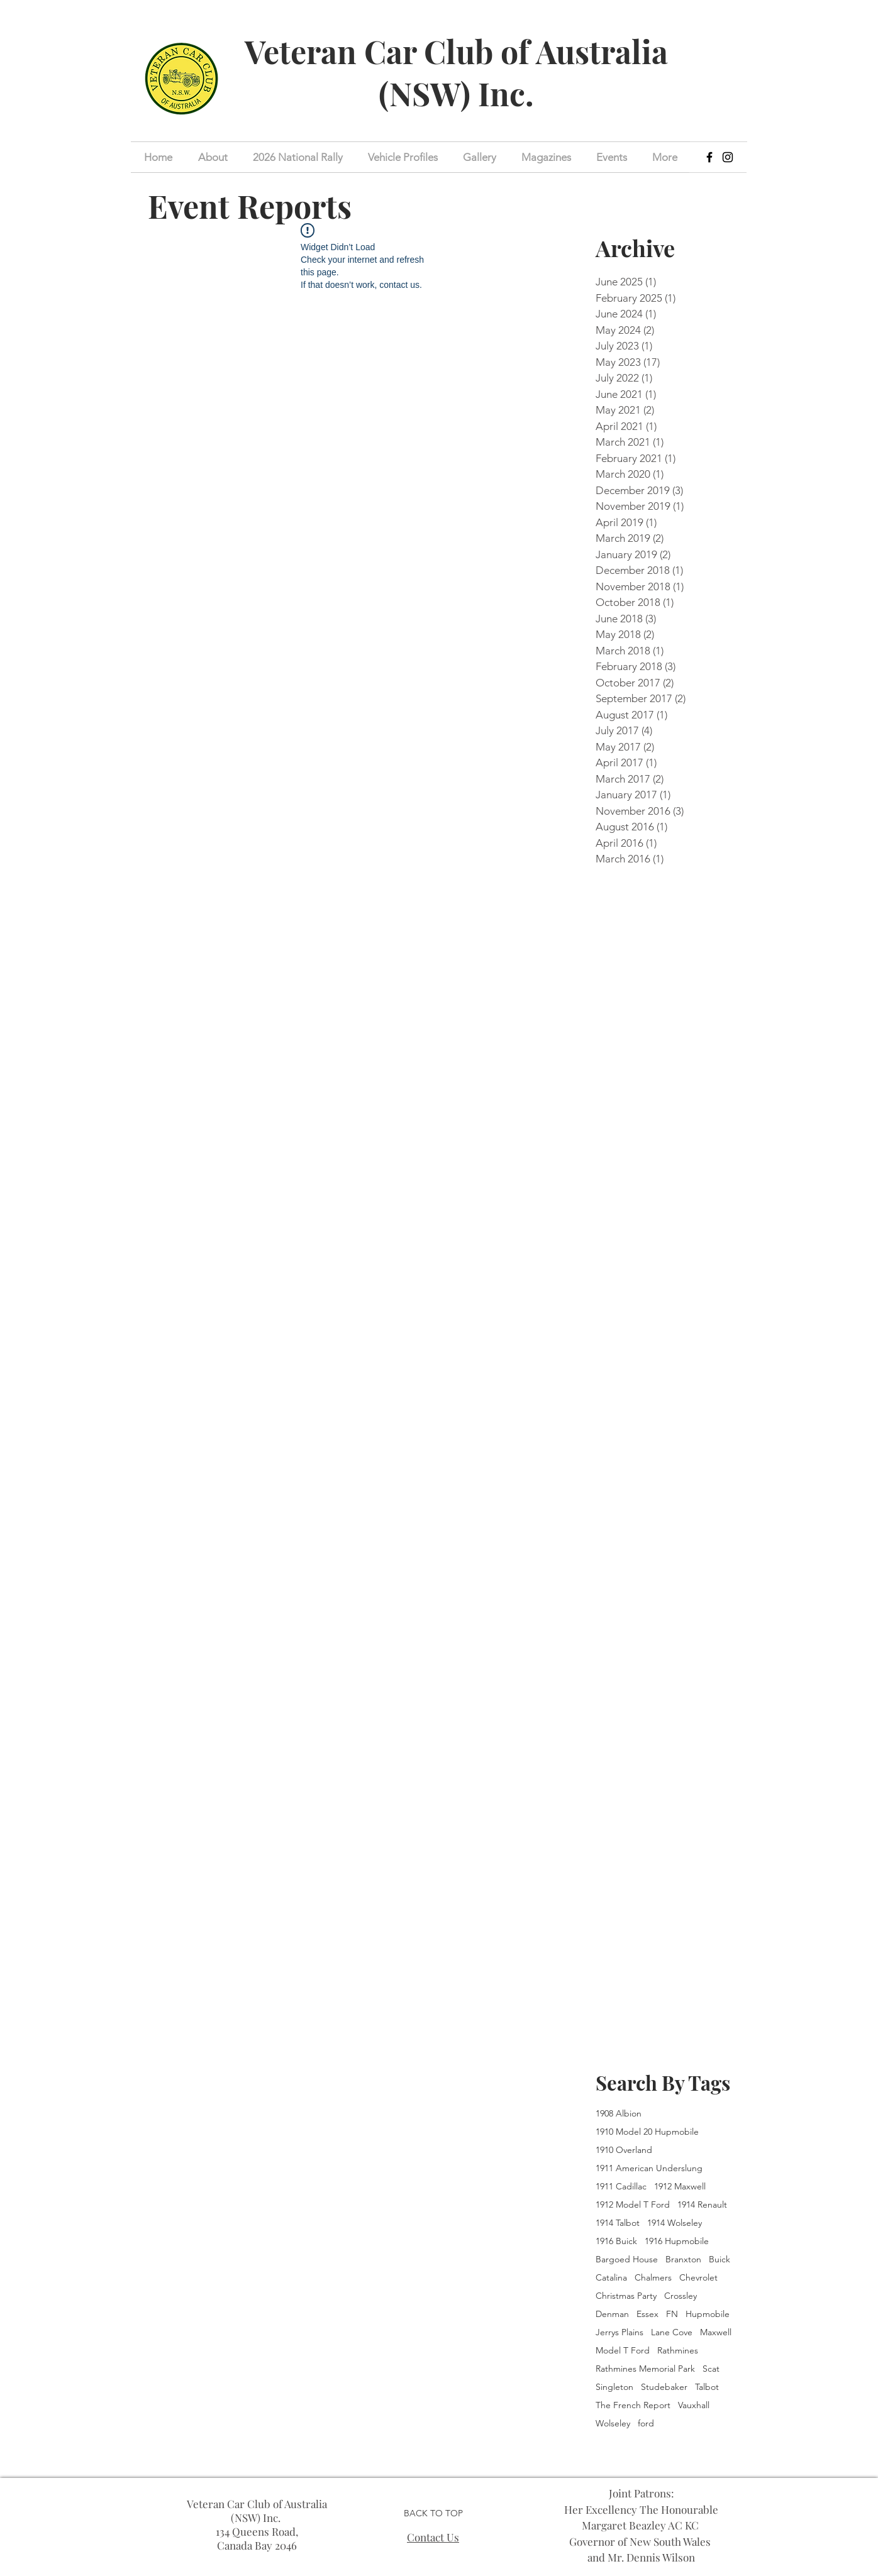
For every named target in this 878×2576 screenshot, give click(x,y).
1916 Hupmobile (677, 2241)
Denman (612, 2314)
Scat (711, 2369)
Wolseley (613, 2423)
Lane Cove (671, 2332)
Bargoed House (627, 2259)
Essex (647, 2314)
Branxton (683, 2259)
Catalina (611, 2277)
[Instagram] (728, 157)
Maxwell (715, 2332)
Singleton (614, 2387)
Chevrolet (698, 2277)
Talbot (707, 2387)
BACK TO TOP (433, 2513)
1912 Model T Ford (633, 2204)
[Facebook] (709, 157)
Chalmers (653, 2277)
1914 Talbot (618, 2223)
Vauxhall (693, 2405)
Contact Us (433, 2537)
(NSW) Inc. (456, 93)
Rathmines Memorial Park (645, 2369)
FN (672, 2314)
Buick (719, 2259)
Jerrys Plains (619, 2332)
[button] (612, 157)
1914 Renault (702, 2204)
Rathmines (677, 2350)
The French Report (633, 2405)
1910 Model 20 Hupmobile (647, 2132)
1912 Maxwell (680, 2186)
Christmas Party (626, 2296)
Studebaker (664, 2387)
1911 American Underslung (649, 2168)
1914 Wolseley (674, 2223)
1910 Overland (624, 2150)
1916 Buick (616, 2241)
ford (646, 2423)
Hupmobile (708, 2314)
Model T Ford (623, 2350)
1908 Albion (619, 2113)
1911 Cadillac (621, 2186)
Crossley (680, 2296)
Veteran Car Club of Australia (456, 51)
